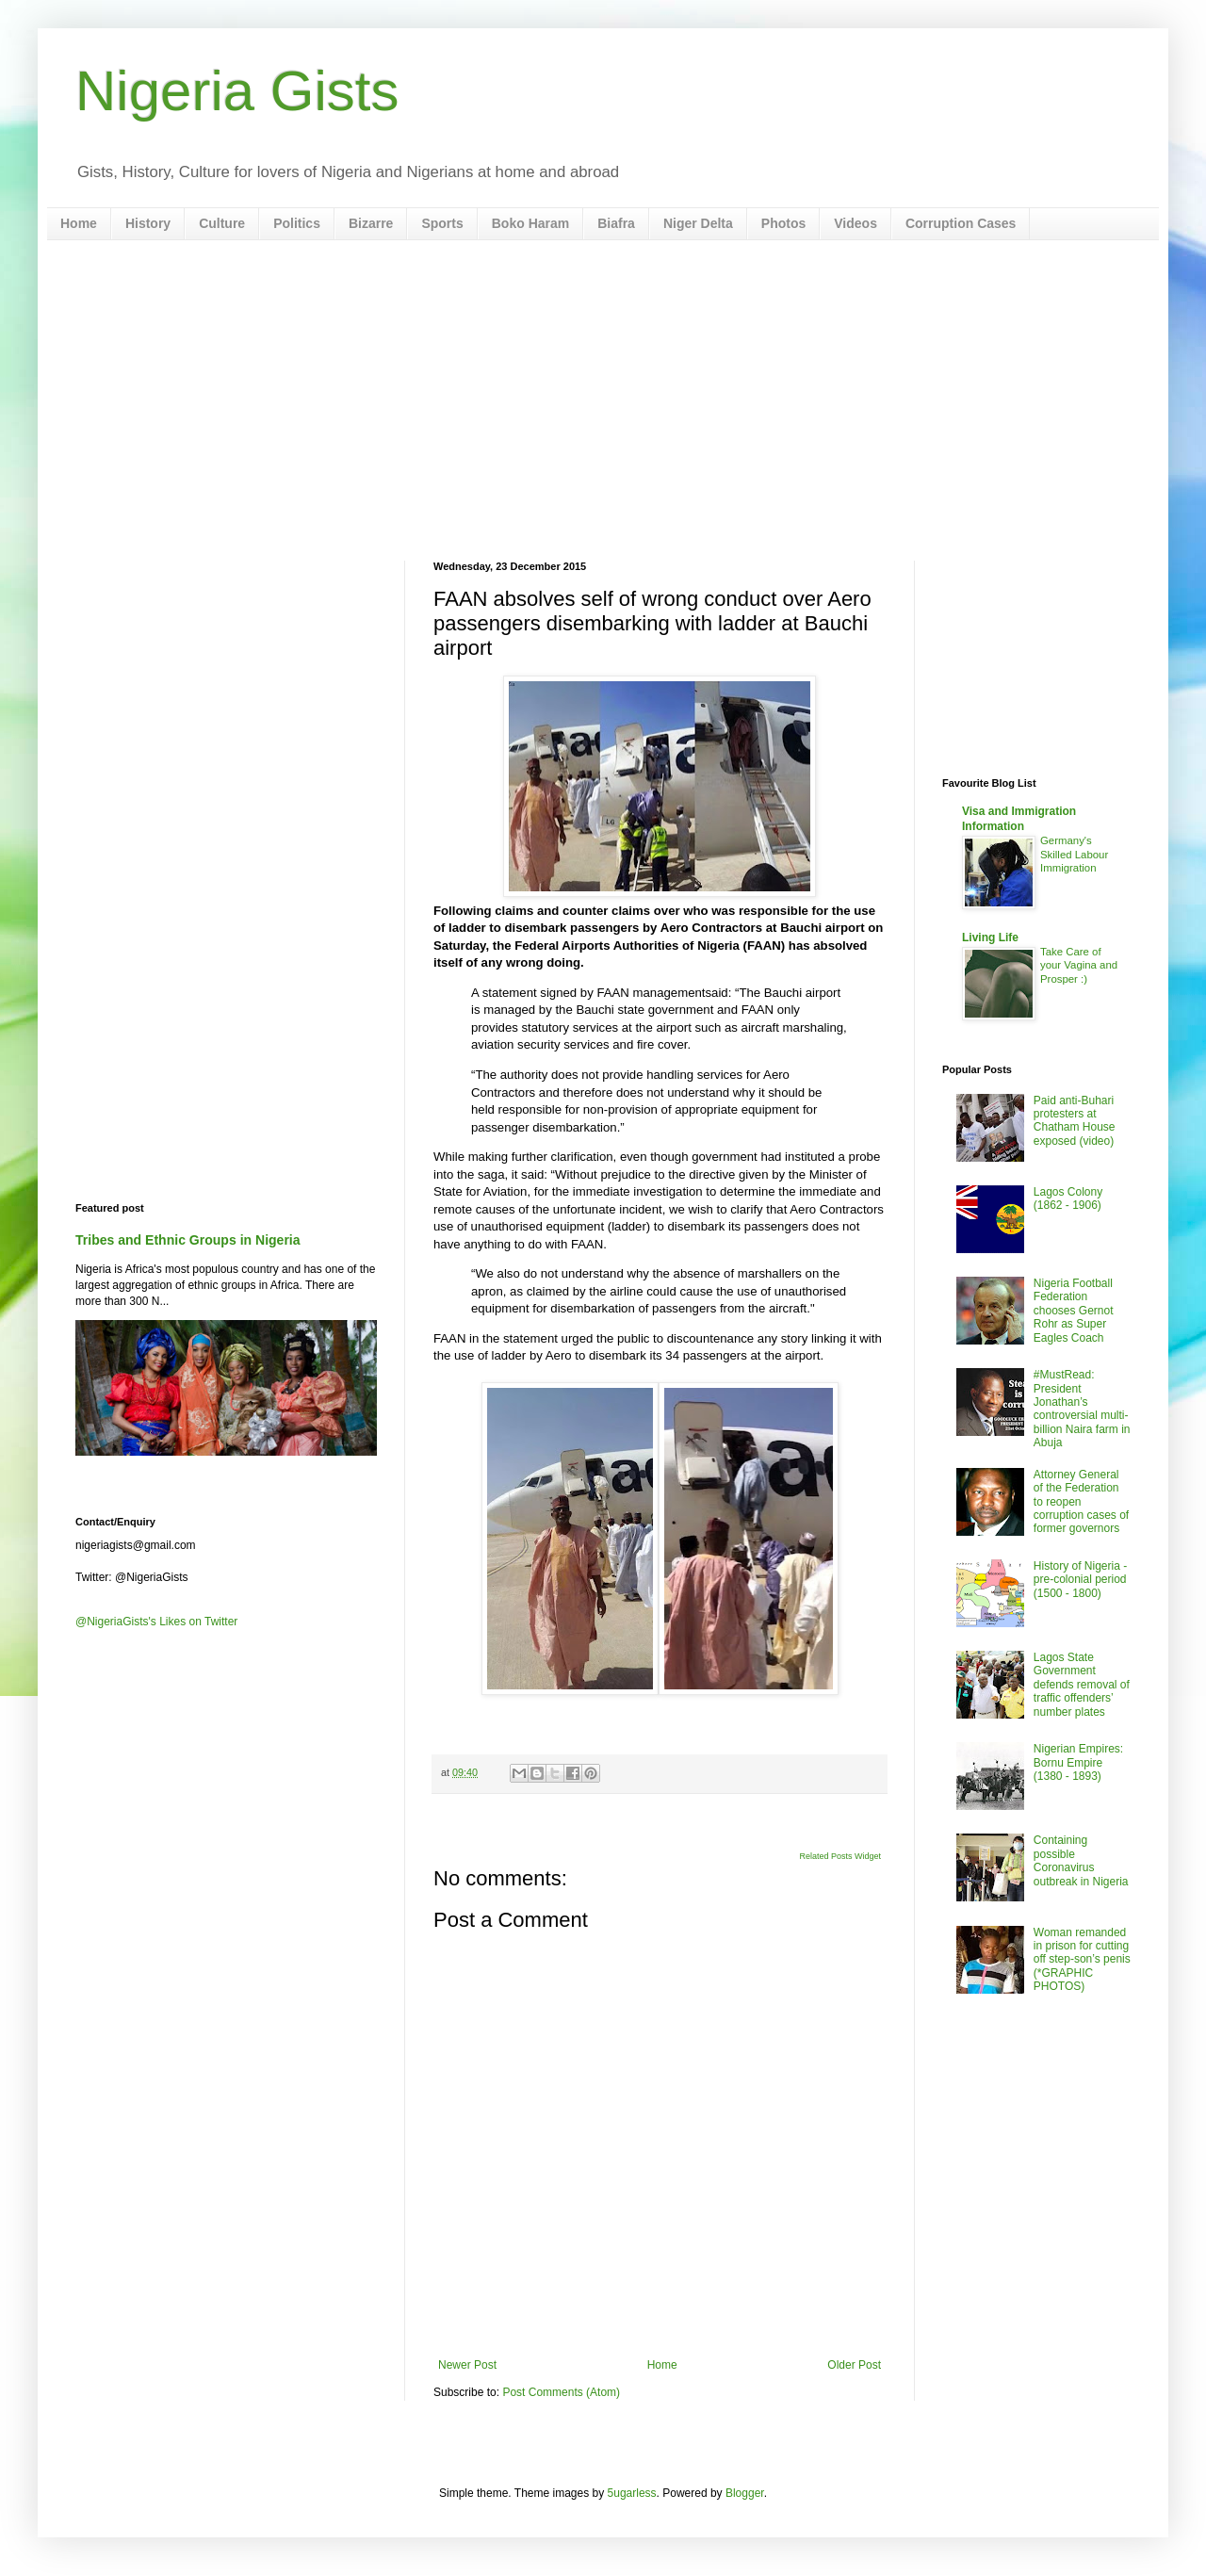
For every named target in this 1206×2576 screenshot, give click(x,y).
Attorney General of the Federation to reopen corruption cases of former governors (1081, 1502)
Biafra (616, 223)
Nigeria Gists (237, 90)
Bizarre (371, 223)
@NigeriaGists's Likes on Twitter (156, 1621)
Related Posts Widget (840, 1856)
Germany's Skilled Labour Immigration (1074, 854)
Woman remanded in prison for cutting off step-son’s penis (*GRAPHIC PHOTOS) (1082, 1960)
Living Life (990, 937)
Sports (442, 223)
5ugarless (632, 2493)
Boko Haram (530, 223)
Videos (855, 223)
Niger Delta (698, 223)
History (148, 223)
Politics (296, 223)
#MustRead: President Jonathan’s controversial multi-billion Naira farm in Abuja (1082, 1408)
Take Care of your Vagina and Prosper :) (1078, 966)
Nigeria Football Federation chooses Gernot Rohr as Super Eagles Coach (1074, 1311)
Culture (222, 223)
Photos (783, 223)
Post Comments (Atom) (561, 2392)
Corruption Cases (960, 223)
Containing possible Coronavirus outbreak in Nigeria (1081, 1860)
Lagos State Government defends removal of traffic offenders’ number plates (1082, 1685)
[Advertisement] (603, 400)
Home (78, 223)
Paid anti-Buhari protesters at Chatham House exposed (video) (1075, 1121)
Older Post (854, 2365)
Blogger (744, 2493)
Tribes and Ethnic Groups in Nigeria (188, 1239)
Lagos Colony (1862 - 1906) (1068, 1198)
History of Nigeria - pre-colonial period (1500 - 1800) (1080, 1579)
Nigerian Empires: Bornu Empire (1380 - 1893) (1078, 1762)
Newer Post (467, 2365)
